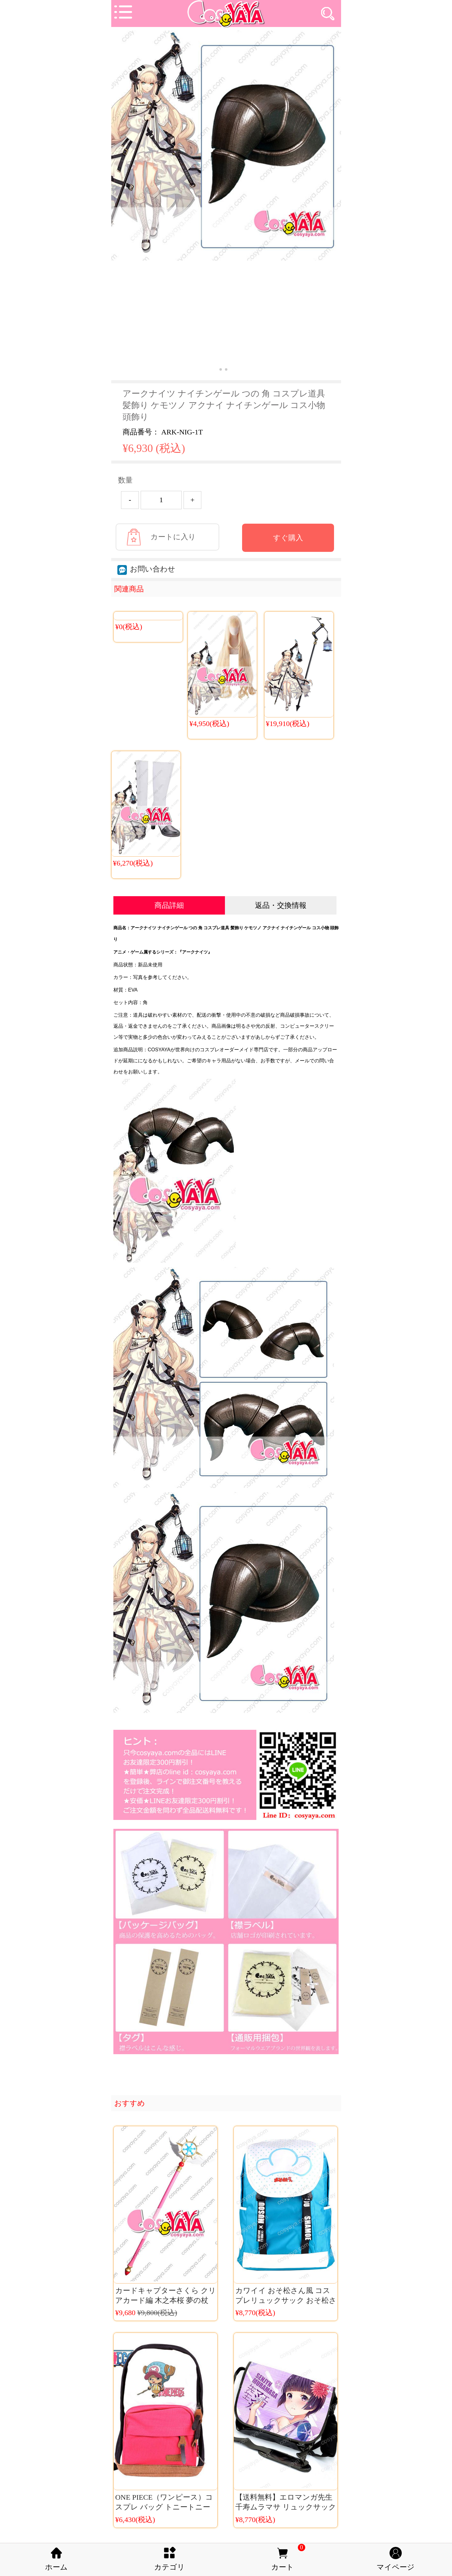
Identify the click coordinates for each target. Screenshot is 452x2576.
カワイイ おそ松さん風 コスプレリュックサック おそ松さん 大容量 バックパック (285, 2300)
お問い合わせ (146, 569)
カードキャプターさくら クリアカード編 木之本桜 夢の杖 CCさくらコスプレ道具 (165, 2300)
